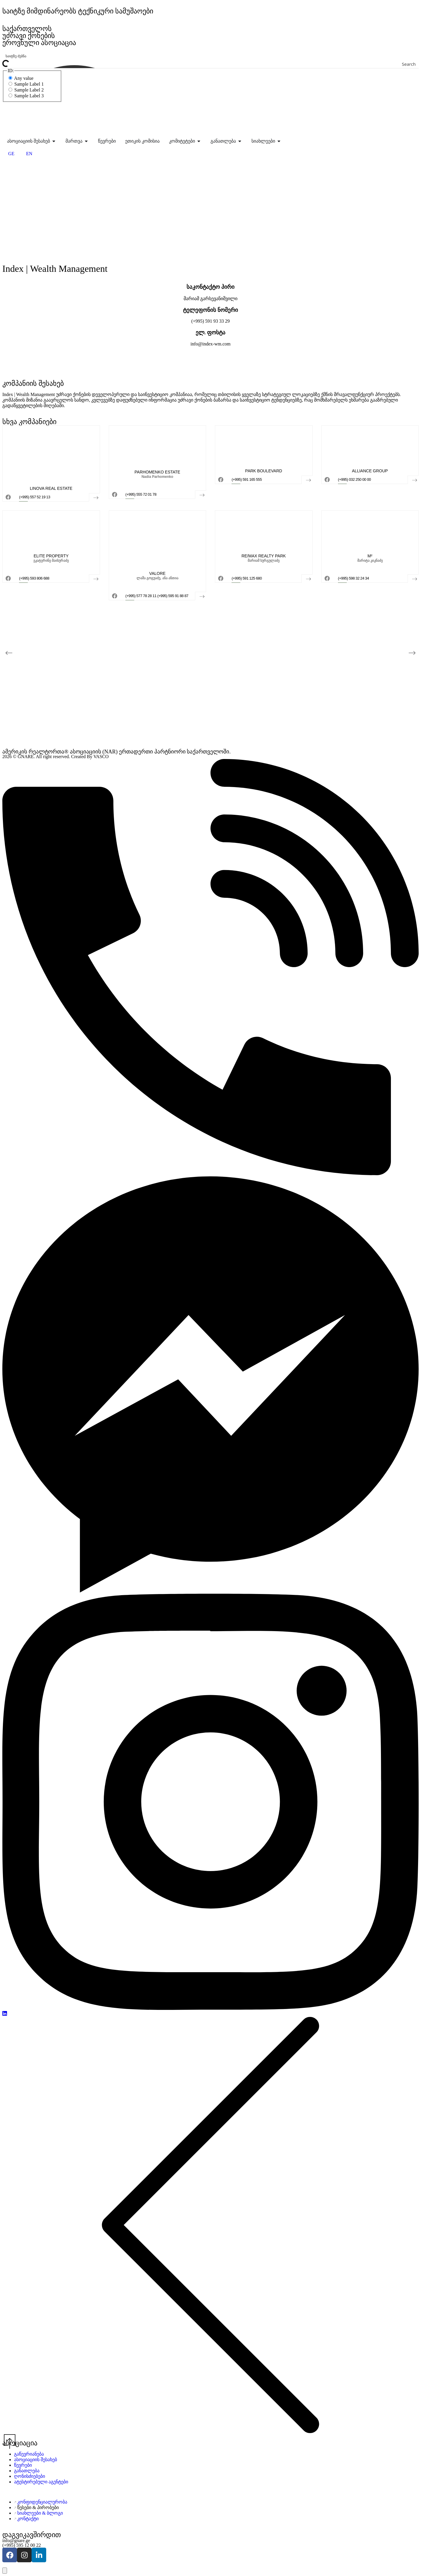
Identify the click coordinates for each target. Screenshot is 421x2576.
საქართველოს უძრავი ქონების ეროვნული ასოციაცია (40, 35)
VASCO (100, 756)
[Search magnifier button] (414, 64)
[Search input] (211, 55)
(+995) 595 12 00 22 (21, 2545)
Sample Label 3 (26, 95)
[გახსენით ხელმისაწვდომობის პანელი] (4, 2571)
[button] (9, 653)
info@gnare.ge (16, 2540)
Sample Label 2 (26, 89)
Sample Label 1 (26, 84)
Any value (20, 78)
